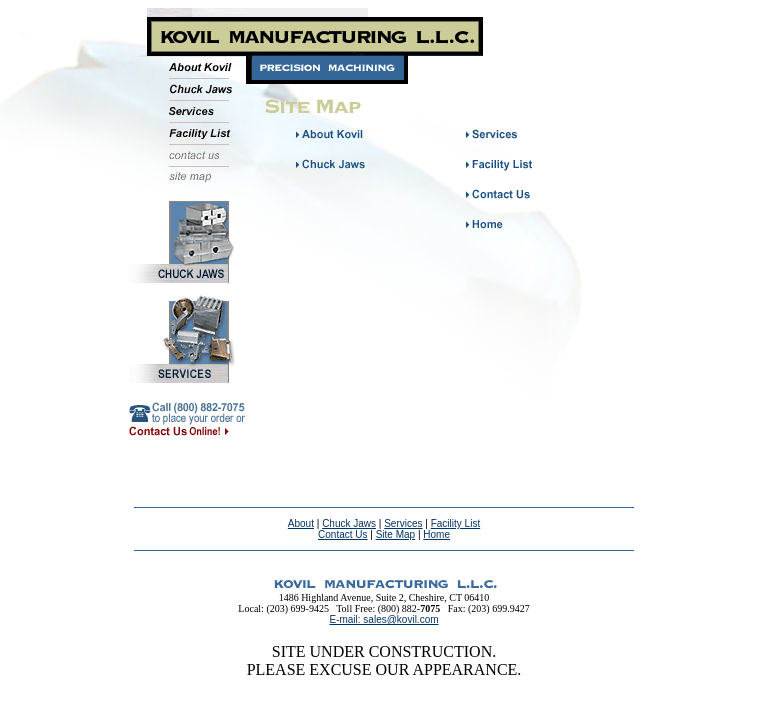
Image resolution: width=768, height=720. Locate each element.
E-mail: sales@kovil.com (383, 619)
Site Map (395, 534)
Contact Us (342, 534)
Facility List (455, 523)
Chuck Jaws (349, 523)
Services (403, 523)
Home (436, 534)
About (301, 523)
